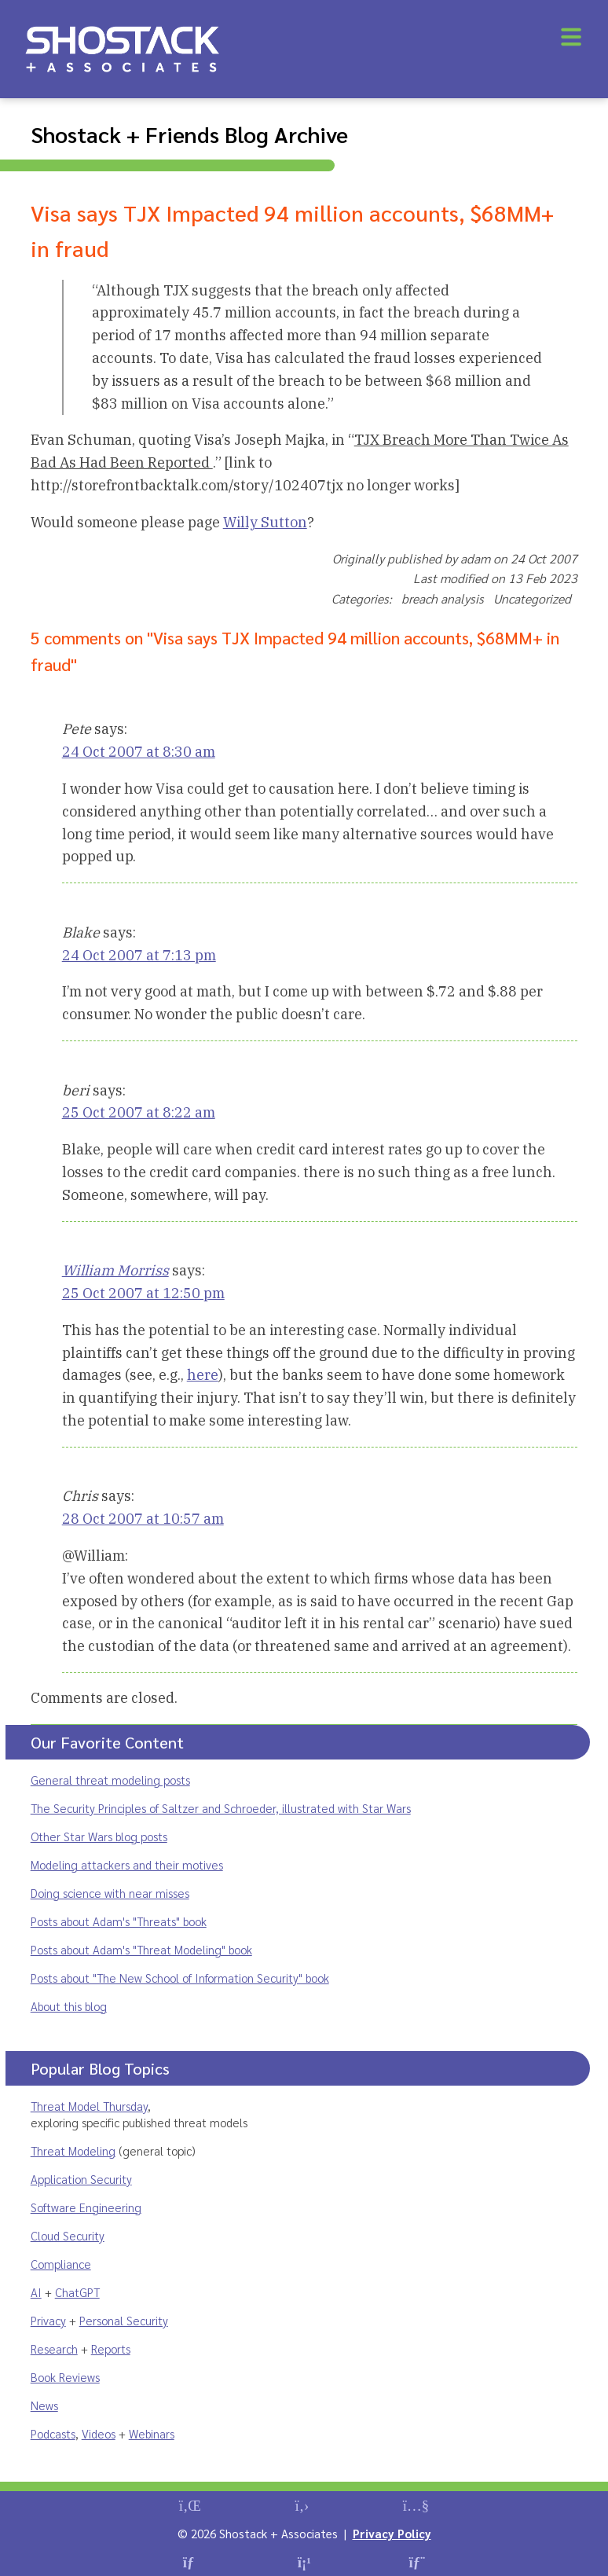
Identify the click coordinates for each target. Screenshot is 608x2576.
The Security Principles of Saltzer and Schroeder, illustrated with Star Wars (221, 1807)
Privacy (48, 2320)
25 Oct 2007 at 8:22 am (138, 1112)
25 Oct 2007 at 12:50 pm (143, 1293)
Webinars (151, 2433)
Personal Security (123, 2320)
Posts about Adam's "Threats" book (119, 1921)
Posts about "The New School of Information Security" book (180, 1977)
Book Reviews (65, 2376)
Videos (98, 2433)
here (202, 1375)
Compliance (61, 2263)
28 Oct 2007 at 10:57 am (143, 1519)
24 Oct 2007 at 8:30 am (138, 752)
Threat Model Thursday (89, 2105)
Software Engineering (86, 2207)
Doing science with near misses (110, 1892)
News (44, 2405)
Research (54, 2348)
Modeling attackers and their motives (127, 1864)
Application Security (81, 2178)
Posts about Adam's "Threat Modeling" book (141, 1949)
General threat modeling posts (110, 1779)
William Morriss (115, 1270)
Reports (110, 2348)
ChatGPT (77, 2291)
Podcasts (53, 2433)
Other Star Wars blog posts (99, 1836)
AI (36, 2291)
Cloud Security (67, 2235)
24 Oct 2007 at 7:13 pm (139, 955)
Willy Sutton (265, 522)
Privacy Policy (392, 2533)
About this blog (69, 2005)
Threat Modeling (73, 2150)
